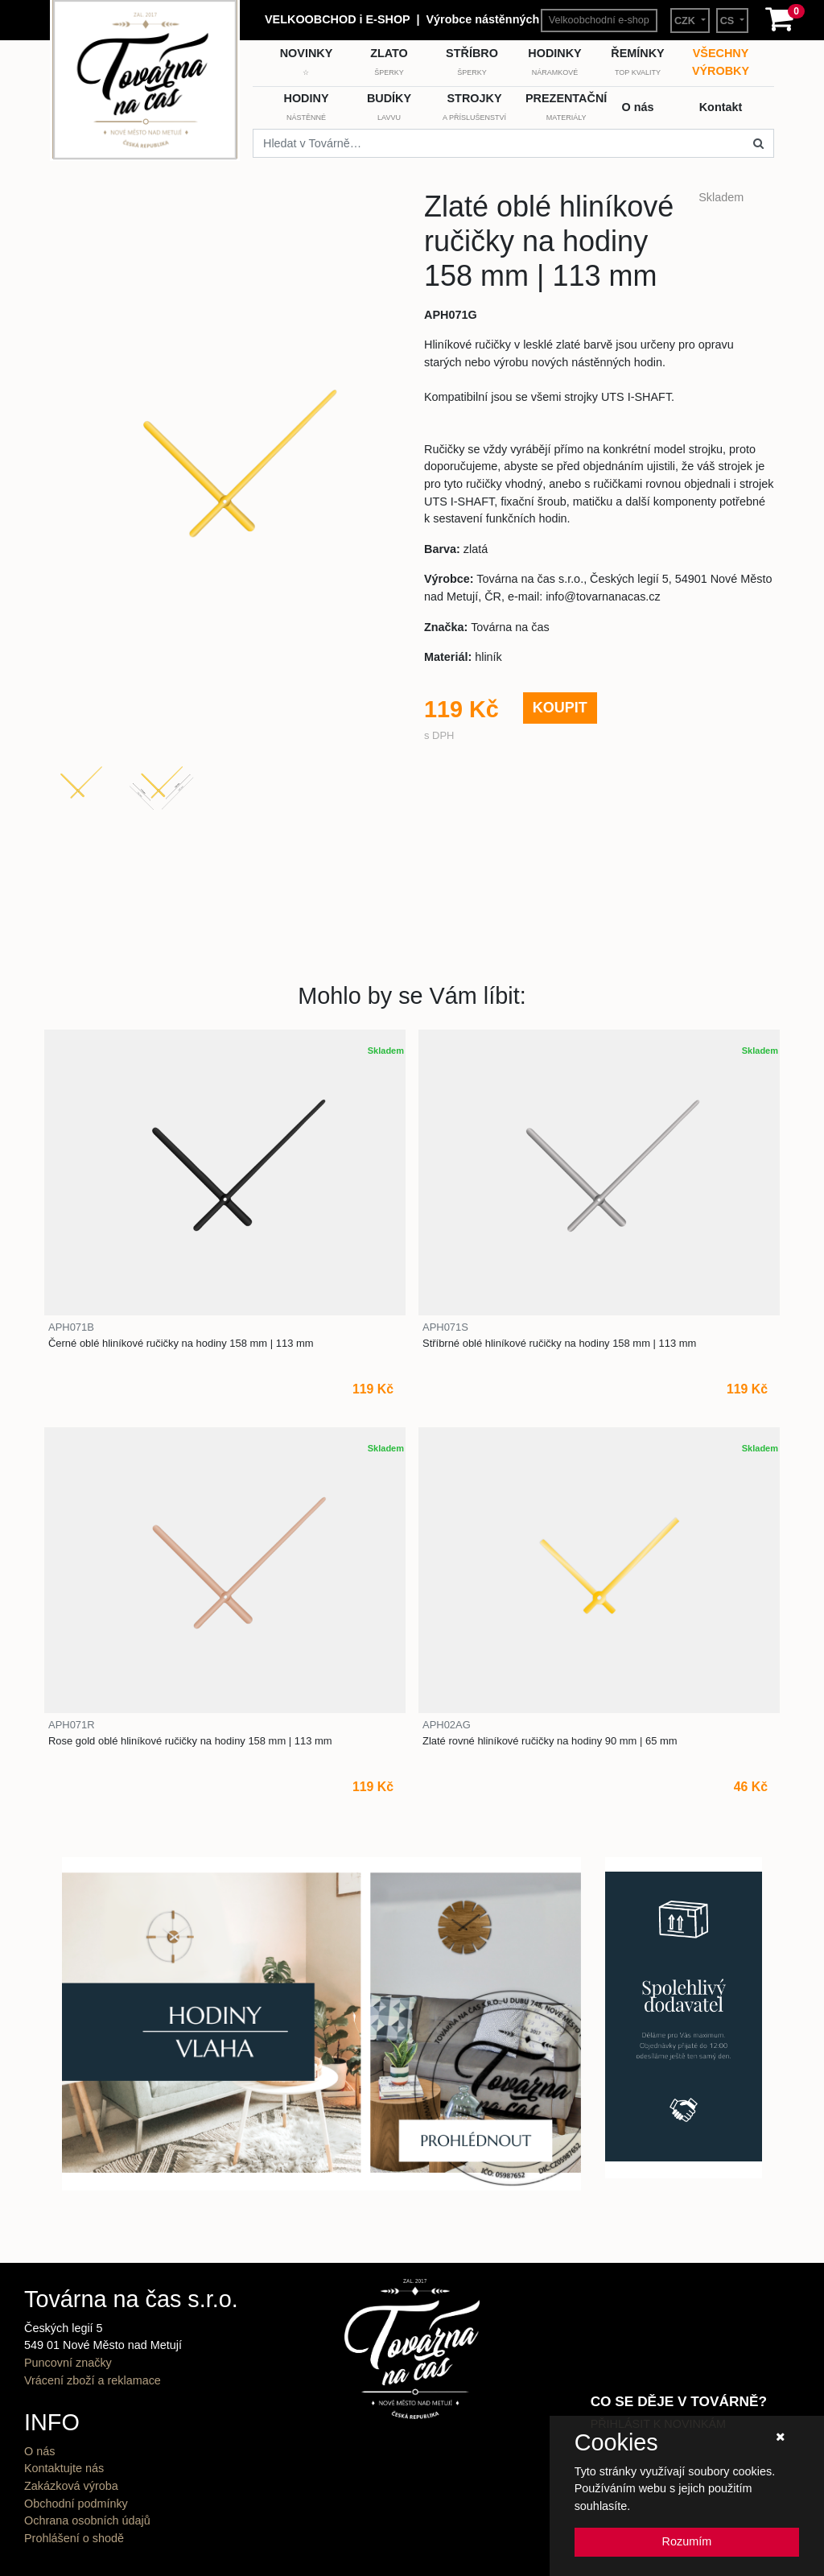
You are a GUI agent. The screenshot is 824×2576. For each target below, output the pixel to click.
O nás (39, 2451)
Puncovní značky (68, 2362)
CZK (686, 21)
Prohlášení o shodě (74, 2538)
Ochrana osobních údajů (87, 2520)
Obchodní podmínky (76, 2503)
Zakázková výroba (71, 2485)
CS (728, 21)
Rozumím (687, 2541)
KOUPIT (560, 708)
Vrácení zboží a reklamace (92, 2380)
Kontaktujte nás (64, 2468)
